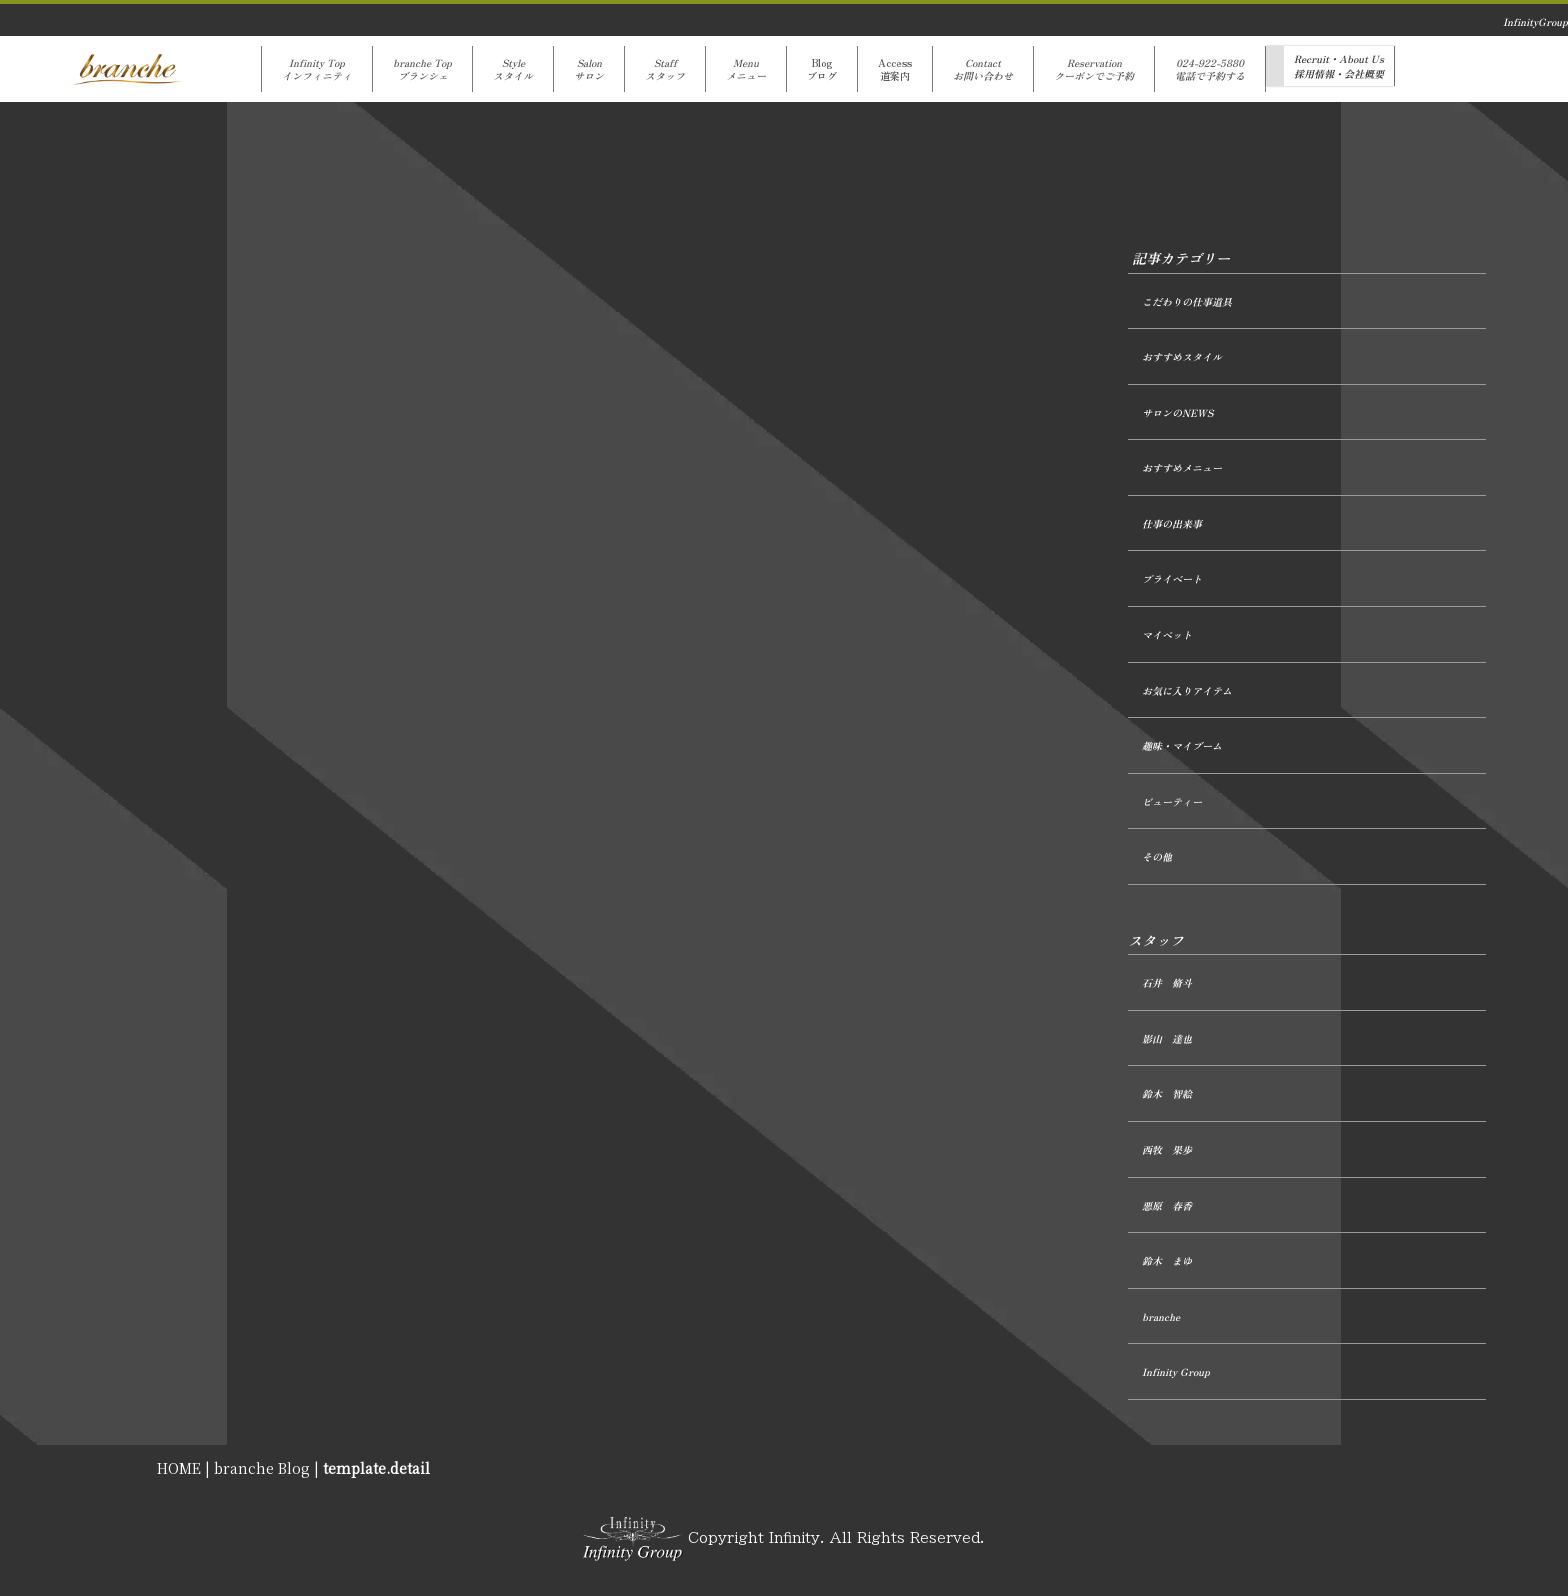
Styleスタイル (513, 69)
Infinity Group (1176, 1371)
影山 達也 (1167, 1038)
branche (1161, 1316)
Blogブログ (822, 69)
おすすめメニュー (1182, 467)
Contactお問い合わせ (983, 69)
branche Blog (262, 1468)
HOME (179, 1468)
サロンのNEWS (1177, 412)
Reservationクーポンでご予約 (1094, 69)
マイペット (1167, 634)
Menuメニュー (746, 69)
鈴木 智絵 (1167, 1093)
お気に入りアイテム (1187, 690)
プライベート (1172, 578)
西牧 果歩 (1167, 1149)
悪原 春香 (1167, 1205)
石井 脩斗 (1167, 982)
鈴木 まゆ (1167, 1260)
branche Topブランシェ (422, 69)
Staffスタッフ (665, 69)
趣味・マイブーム (1182, 745)
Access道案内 (895, 69)
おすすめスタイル (1182, 356)
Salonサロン (589, 69)
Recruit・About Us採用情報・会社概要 (1339, 66)
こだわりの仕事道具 (1187, 301)
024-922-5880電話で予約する (1210, 69)
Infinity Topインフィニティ (317, 69)
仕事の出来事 (1172, 523)
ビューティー (1172, 801)
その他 (1157, 856)
